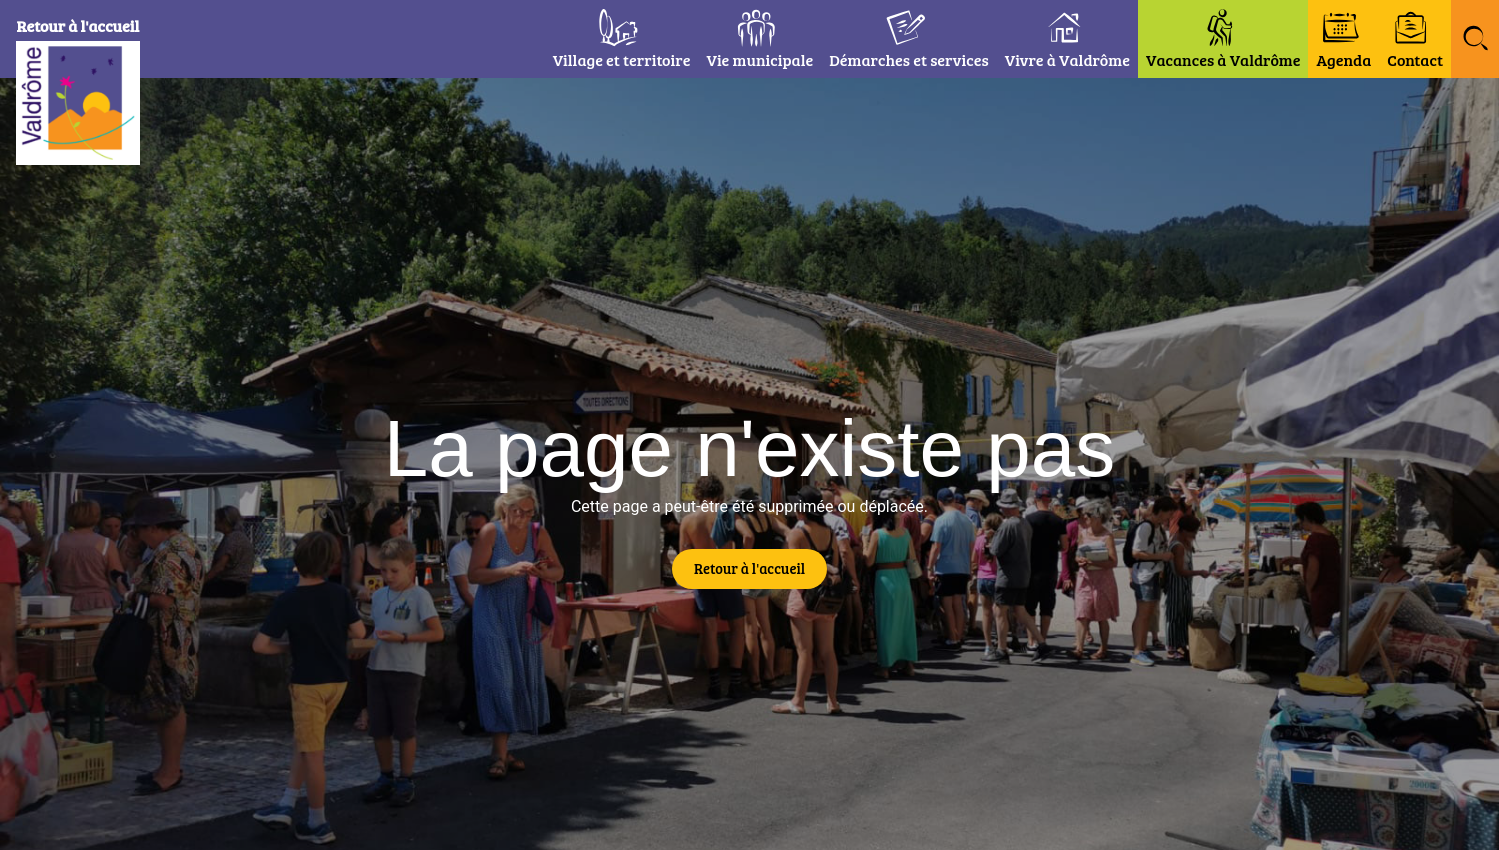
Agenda (1343, 59)
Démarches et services (909, 59)
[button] (1475, 39)
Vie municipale (759, 59)
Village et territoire (622, 59)
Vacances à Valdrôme (1223, 59)
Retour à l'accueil (91, 25)
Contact (1415, 59)
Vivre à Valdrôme (1067, 59)
